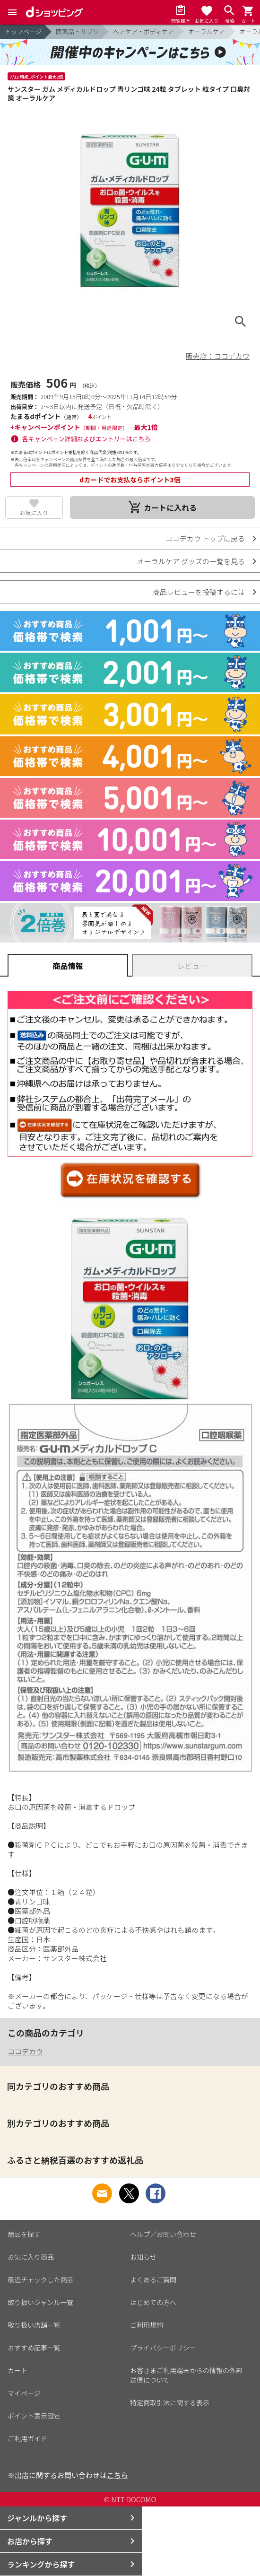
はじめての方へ (153, 2302)
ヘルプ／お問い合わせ (163, 2234)
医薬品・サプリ (77, 31)
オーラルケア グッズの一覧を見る (191, 561)
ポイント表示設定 (34, 2415)
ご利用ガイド (27, 2438)
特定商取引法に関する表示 (169, 2402)
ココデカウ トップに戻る (205, 538)
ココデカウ (25, 2051)
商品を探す (24, 2234)
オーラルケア (206, 31)
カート (17, 2370)
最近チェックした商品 (41, 2279)
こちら (117, 2475)
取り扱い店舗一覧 (34, 2325)
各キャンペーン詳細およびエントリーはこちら (86, 438)
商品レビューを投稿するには (199, 591)
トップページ (23, 31)
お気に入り (34, 512)
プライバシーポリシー (163, 2347)
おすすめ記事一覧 (34, 2347)
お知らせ (143, 2257)
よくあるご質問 (153, 2279)
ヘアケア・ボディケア (143, 31)
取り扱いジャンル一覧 (40, 2302)
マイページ (24, 2393)
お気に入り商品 (31, 2257)
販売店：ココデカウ (218, 356)
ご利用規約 (146, 2325)
